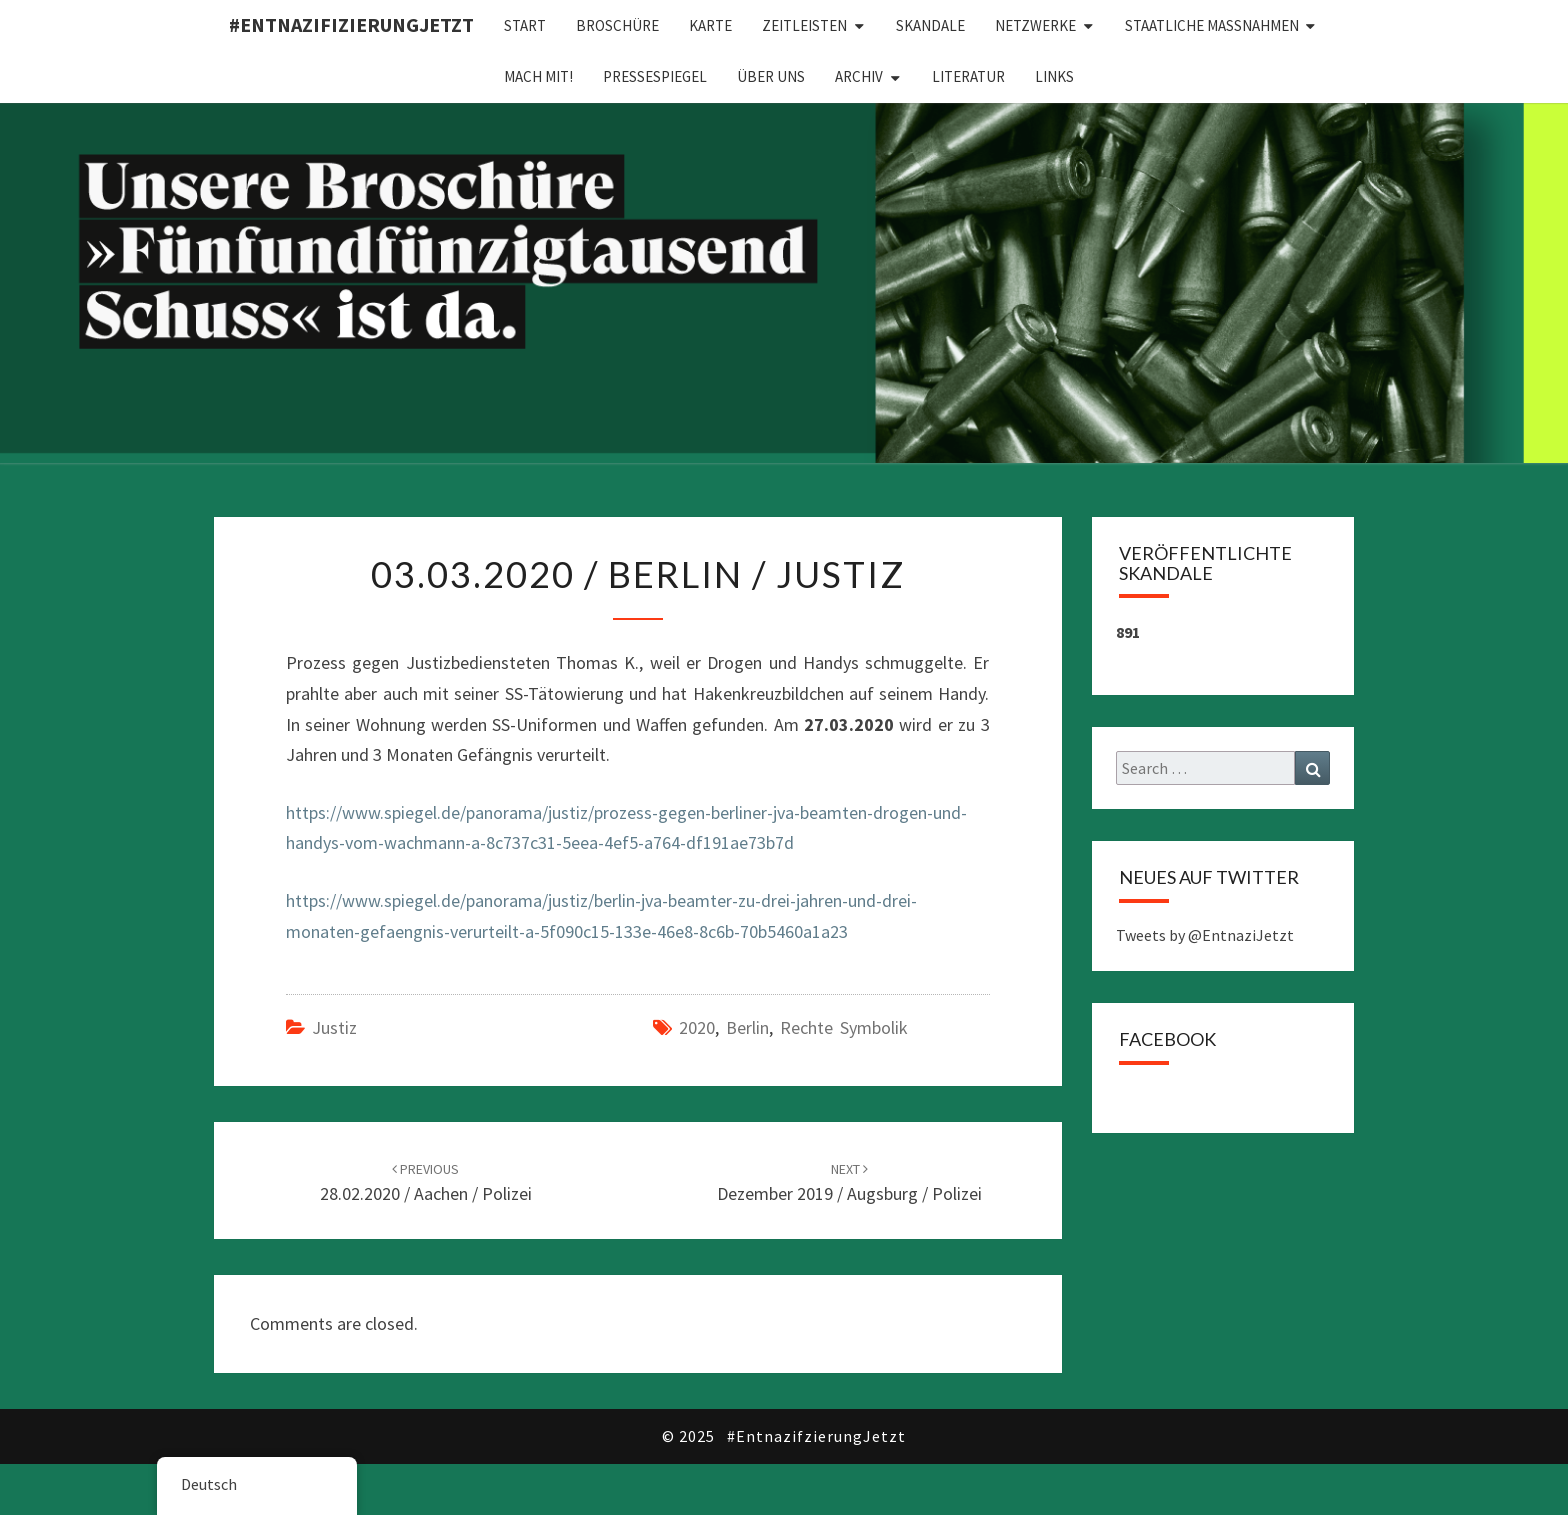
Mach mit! (538, 76)
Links (1054, 76)
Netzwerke (1035, 25)
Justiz (334, 1027)
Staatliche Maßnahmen (1212, 25)
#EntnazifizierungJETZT (351, 24)
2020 (697, 1027)
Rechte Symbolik (844, 1027)
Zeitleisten (804, 25)
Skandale (930, 25)
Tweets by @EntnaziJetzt (1205, 935)
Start (525, 25)
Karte (710, 25)
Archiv (859, 76)
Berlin (747, 1027)
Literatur (968, 76)
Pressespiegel (655, 76)
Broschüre (617, 25)
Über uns (771, 76)
